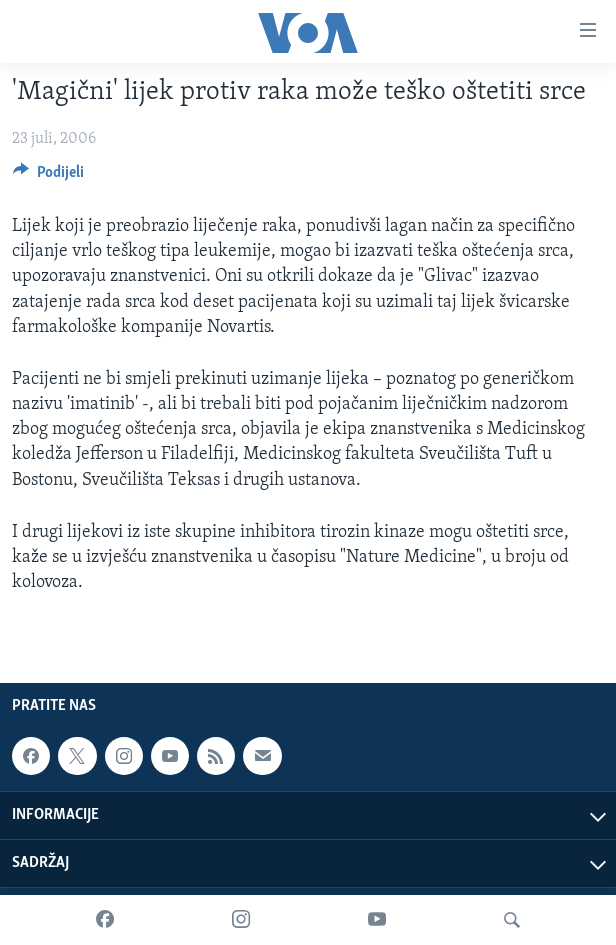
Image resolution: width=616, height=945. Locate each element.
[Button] (48, 177)
